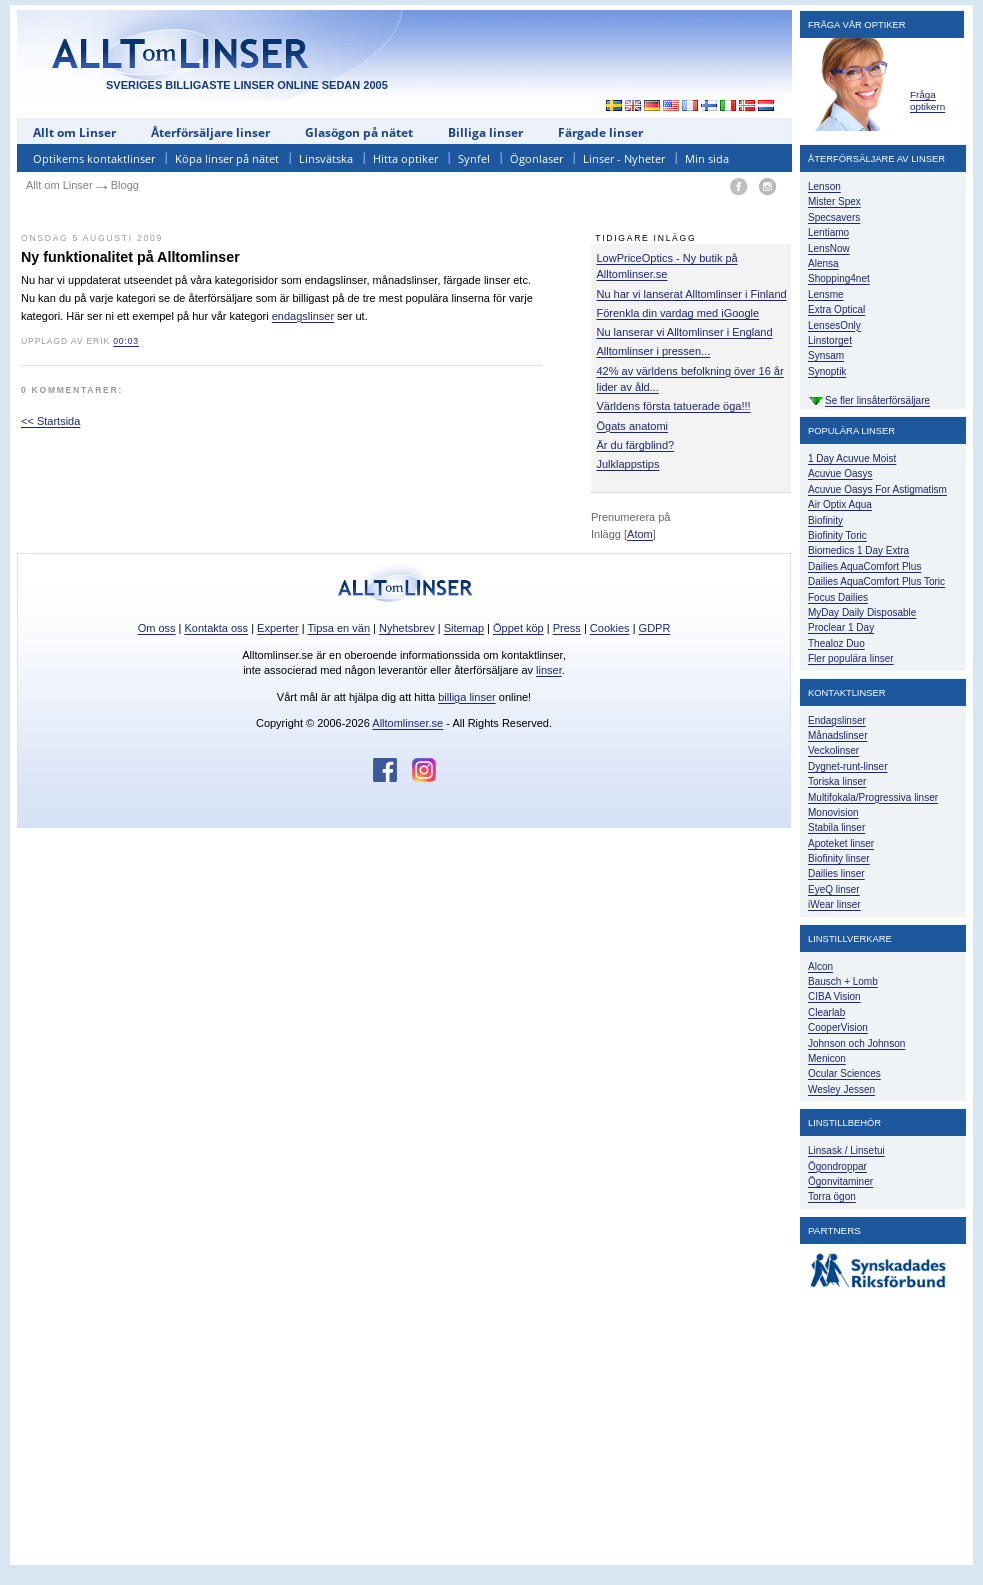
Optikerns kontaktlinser (94, 158)
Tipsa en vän (338, 628)
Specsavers (834, 217)
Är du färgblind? (636, 445)
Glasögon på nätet (359, 132)
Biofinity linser (839, 858)
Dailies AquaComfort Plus (864, 566)
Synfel (474, 158)
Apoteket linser (841, 843)
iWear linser (834, 904)
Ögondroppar (837, 1166)
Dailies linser (836, 873)
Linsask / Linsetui (846, 1150)
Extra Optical (836, 309)
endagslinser (303, 316)
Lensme (826, 294)
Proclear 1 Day (841, 627)
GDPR (655, 628)
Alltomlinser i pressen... (654, 351)
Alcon (820, 966)
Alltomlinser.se (407, 723)
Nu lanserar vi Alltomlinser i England (685, 332)
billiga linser (466, 697)
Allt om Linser (74, 132)
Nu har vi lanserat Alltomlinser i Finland (692, 294)
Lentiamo (828, 232)
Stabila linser (836, 827)
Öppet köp (518, 628)
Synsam (826, 355)
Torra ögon (832, 1196)
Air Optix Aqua (840, 504)
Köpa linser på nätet (227, 158)
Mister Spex (834, 201)
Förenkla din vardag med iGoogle (678, 313)
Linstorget (830, 340)
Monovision (833, 812)
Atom (640, 534)
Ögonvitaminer (840, 1181)
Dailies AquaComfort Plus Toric (876, 581)
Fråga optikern (927, 100)
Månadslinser (837, 735)
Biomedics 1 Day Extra (858, 550)
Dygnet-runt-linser (847, 766)
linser (549, 670)
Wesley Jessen (841, 1089)
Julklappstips (628, 464)
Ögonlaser (536, 158)
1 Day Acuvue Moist (852, 458)
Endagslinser (837, 720)
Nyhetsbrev (407, 628)
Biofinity (825, 520)
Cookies (610, 628)
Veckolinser (833, 750)
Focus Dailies (838, 597)
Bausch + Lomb (843, 981)
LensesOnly (834, 325)
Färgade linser (600, 132)
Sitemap (464, 628)
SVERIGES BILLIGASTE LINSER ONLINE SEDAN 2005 (247, 85)
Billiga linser (485, 132)
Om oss (157, 628)
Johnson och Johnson (856, 1043)
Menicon (827, 1058)
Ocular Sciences (844, 1073)
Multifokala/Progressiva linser (873, 797)
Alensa (823, 263)
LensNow (829, 248)
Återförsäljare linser (210, 132)
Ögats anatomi (633, 426)
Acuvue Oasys (840, 473)
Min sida (707, 158)
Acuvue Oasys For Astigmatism (877, 489)
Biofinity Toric (837, 535)
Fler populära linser (851, 658)
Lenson (824, 186)
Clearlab (826, 1012)
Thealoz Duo (836, 643)
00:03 (126, 341)
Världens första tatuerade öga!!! (674, 406)
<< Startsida (50, 421)
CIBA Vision (834, 996)
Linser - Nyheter (624, 158)
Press (567, 628)
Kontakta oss (217, 628)
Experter (278, 628)
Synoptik (827, 371)
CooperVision (838, 1027)
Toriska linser (837, 781)
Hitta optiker (405, 158)
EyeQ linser (834, 889)
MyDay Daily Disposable (862, 612)
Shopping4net (839, 278)
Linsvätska (326, 158)
